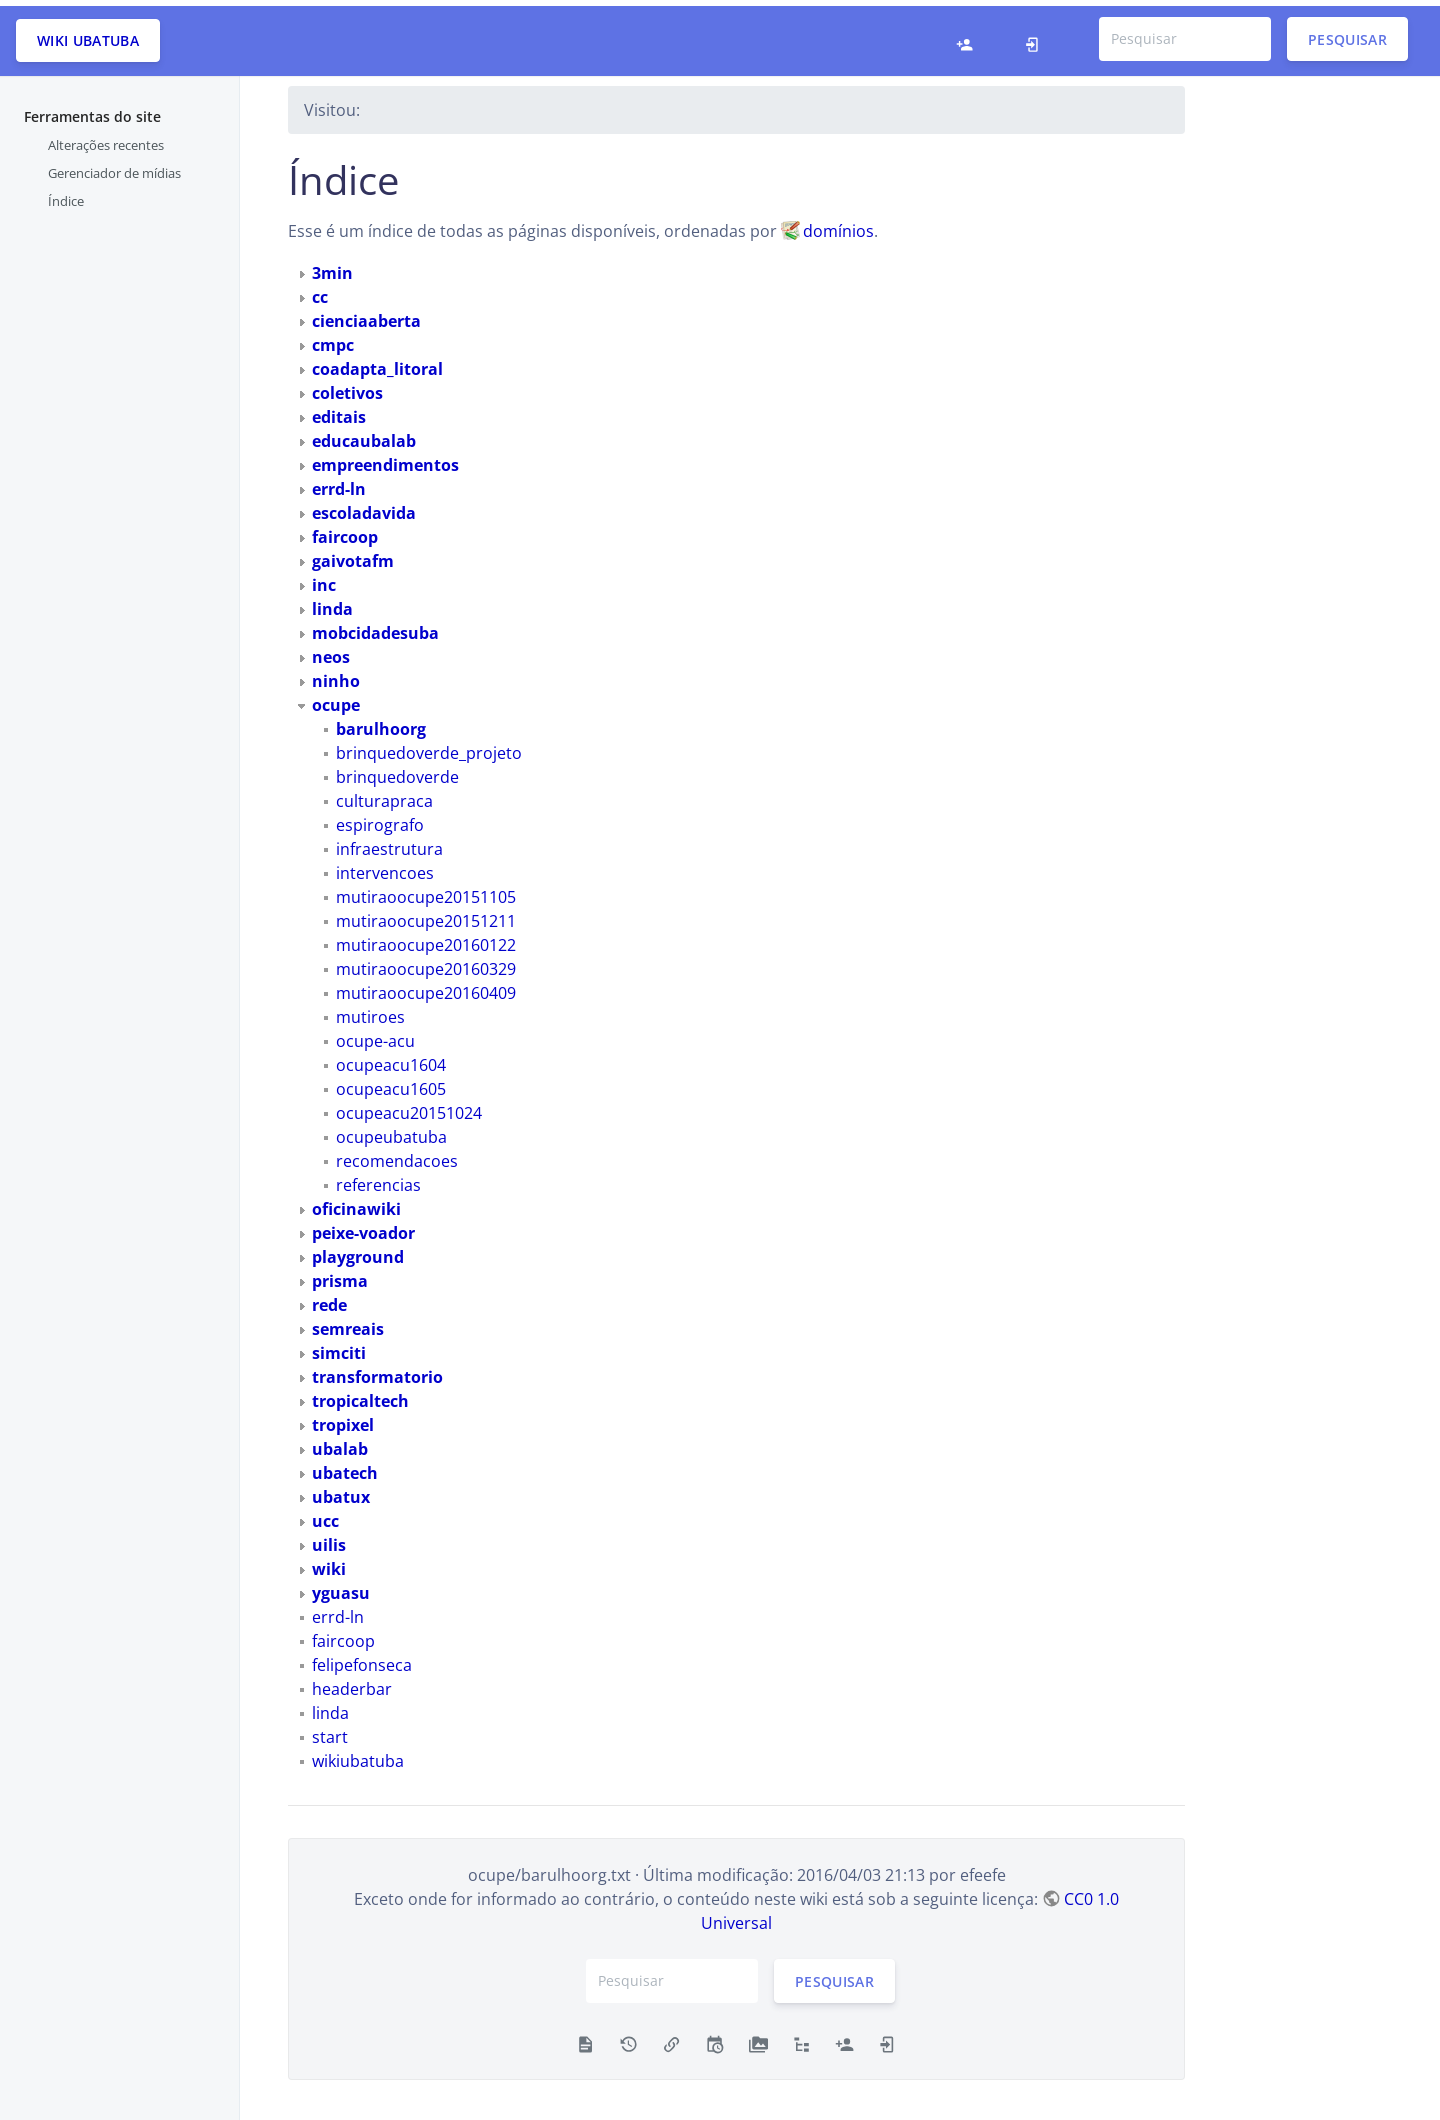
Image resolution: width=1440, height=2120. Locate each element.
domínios (838, 225)
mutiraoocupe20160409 (426, 987)
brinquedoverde (397, 771)
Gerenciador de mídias (114, 167)
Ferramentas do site (92, 110)
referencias (378, 1179)
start (330, 1731)
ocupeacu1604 (391, 1059)
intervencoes (385, 867)
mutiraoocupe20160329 (426, 963)
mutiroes (370, 1011)
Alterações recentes (106, 139)
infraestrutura (389, 843)
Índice (66, 195)
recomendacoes (397, 1155)
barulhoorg (381, 722)
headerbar (352, 1683)
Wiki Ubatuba (88, 34)
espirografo (380, 819)
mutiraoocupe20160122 (426, 939)
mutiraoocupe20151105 (426, 891)
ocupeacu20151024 (409, 1107)
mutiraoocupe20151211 (426, 915)
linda (330, 1707)
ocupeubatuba (391, 1131)
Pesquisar (1347, 32)
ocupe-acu (375, 1035)
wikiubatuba (358, 1755)
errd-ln (338, 1611)
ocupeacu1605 (391, 1083)
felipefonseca (362, 1659)
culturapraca (384, 795)
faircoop (343, 1635)
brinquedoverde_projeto (429, 747)
